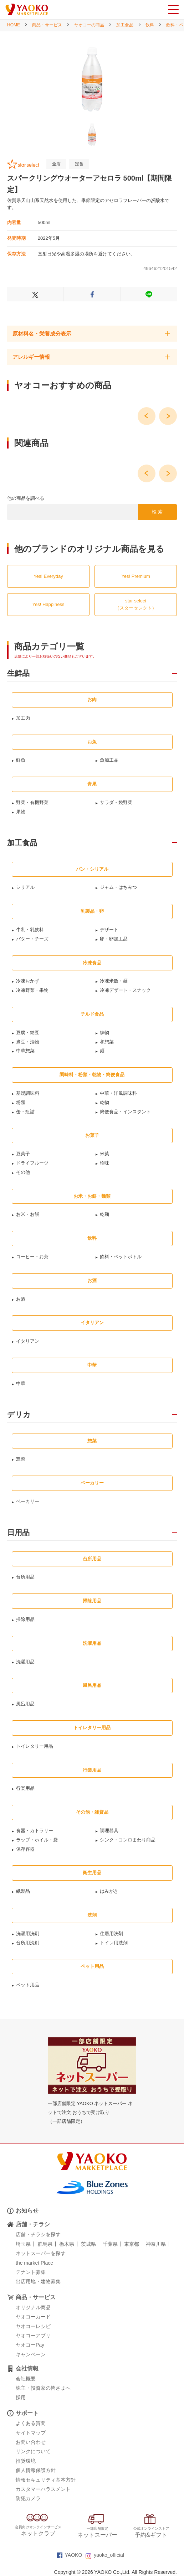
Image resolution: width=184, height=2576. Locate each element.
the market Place (34, 2263)
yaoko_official (105, 2555)
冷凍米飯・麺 (114, 981)
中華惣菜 (25, 1050)
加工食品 (124, 24)
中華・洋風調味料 (118, 1093)
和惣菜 (107, 1042)
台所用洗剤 (27, 1942)
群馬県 (44, 2244)
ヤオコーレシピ (33, 2326)
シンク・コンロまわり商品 (127, 1839)
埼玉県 (23, 2244)
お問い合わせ (31, 2442)
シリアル (25, 887)
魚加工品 (109, 760)
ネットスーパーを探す (41, 2253)
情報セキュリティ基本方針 (46, 2480)
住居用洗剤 (111, 1933)
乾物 (104, 1102)
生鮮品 (18, 673)
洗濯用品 (25, 1661)
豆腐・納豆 (27, 1032)
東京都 (131, 2244)
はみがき (109, 1891)
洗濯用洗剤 (27, 1933)
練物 (104, 1032)
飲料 (149, 24)
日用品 (18, 1532)
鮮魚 (20, 760)
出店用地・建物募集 (38, 2281)
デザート (109, 929)
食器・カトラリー (34, 1830)
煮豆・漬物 (27, 1042)
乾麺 (104, 1214)
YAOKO (69, 2555)
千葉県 (110, 2244)
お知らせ (27, 2211)
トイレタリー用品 (34, 1746)
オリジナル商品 (33, 2307)
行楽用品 (25, 1788)
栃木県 (66, 2244)
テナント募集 (31, 2272)
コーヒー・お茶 (32, 1256)
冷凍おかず (27, 981)
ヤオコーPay (30, 2345)
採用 (21, 2397)
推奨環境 (26, 2461)
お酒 (20, 1299)
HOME (13, 24)
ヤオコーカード (33, 2317)
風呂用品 (25, 1703)
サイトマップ (31, 2433)
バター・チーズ (32, 939)
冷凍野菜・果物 (32, 990)
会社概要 (26, 2378)
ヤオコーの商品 (89, 24)
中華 (20, 1383)
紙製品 (23, 1891)
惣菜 (20, 1459)
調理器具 (109, 1830)
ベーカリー (27, 1501)
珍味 (104, 1163)
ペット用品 (27, 1984)
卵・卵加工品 (114, 939)
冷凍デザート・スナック (125, 990)
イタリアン (27, 1341)
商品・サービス (47, 24)
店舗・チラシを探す (38, 2234)
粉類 (20, 1102)
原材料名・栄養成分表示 (41, 334)
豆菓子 (23, 1153)
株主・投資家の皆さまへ (43, 2388)
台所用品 (25, 1577)
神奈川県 (156, 2244)
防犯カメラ (28, 2498)
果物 (20, 811)
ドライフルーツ (32, 1163)
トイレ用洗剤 (114, 1942)
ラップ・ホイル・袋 (37, 1839)
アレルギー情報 (31, 357)
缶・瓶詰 (25, 1111)
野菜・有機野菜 (32, 802)
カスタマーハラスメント (43, 2489)
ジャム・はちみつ (118, 887)
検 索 (157, 511)
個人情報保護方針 (36, 2470)
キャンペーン (31, 2354)
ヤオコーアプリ (33, 2335)
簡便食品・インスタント (125, 1111)
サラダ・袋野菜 (116, 802)
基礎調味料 (27, 1093)
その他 (23, 1172)
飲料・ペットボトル (121, 1256)
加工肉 (23, 718)
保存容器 (25, 1849)
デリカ (19, 1415)
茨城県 (88, 2244)
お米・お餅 (27, 1214)
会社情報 (27, 2368)
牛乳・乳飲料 (30, 929)
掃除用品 (25, 1619)
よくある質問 (31, 2423)
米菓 (104, 1153)
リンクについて (33, 2451)
